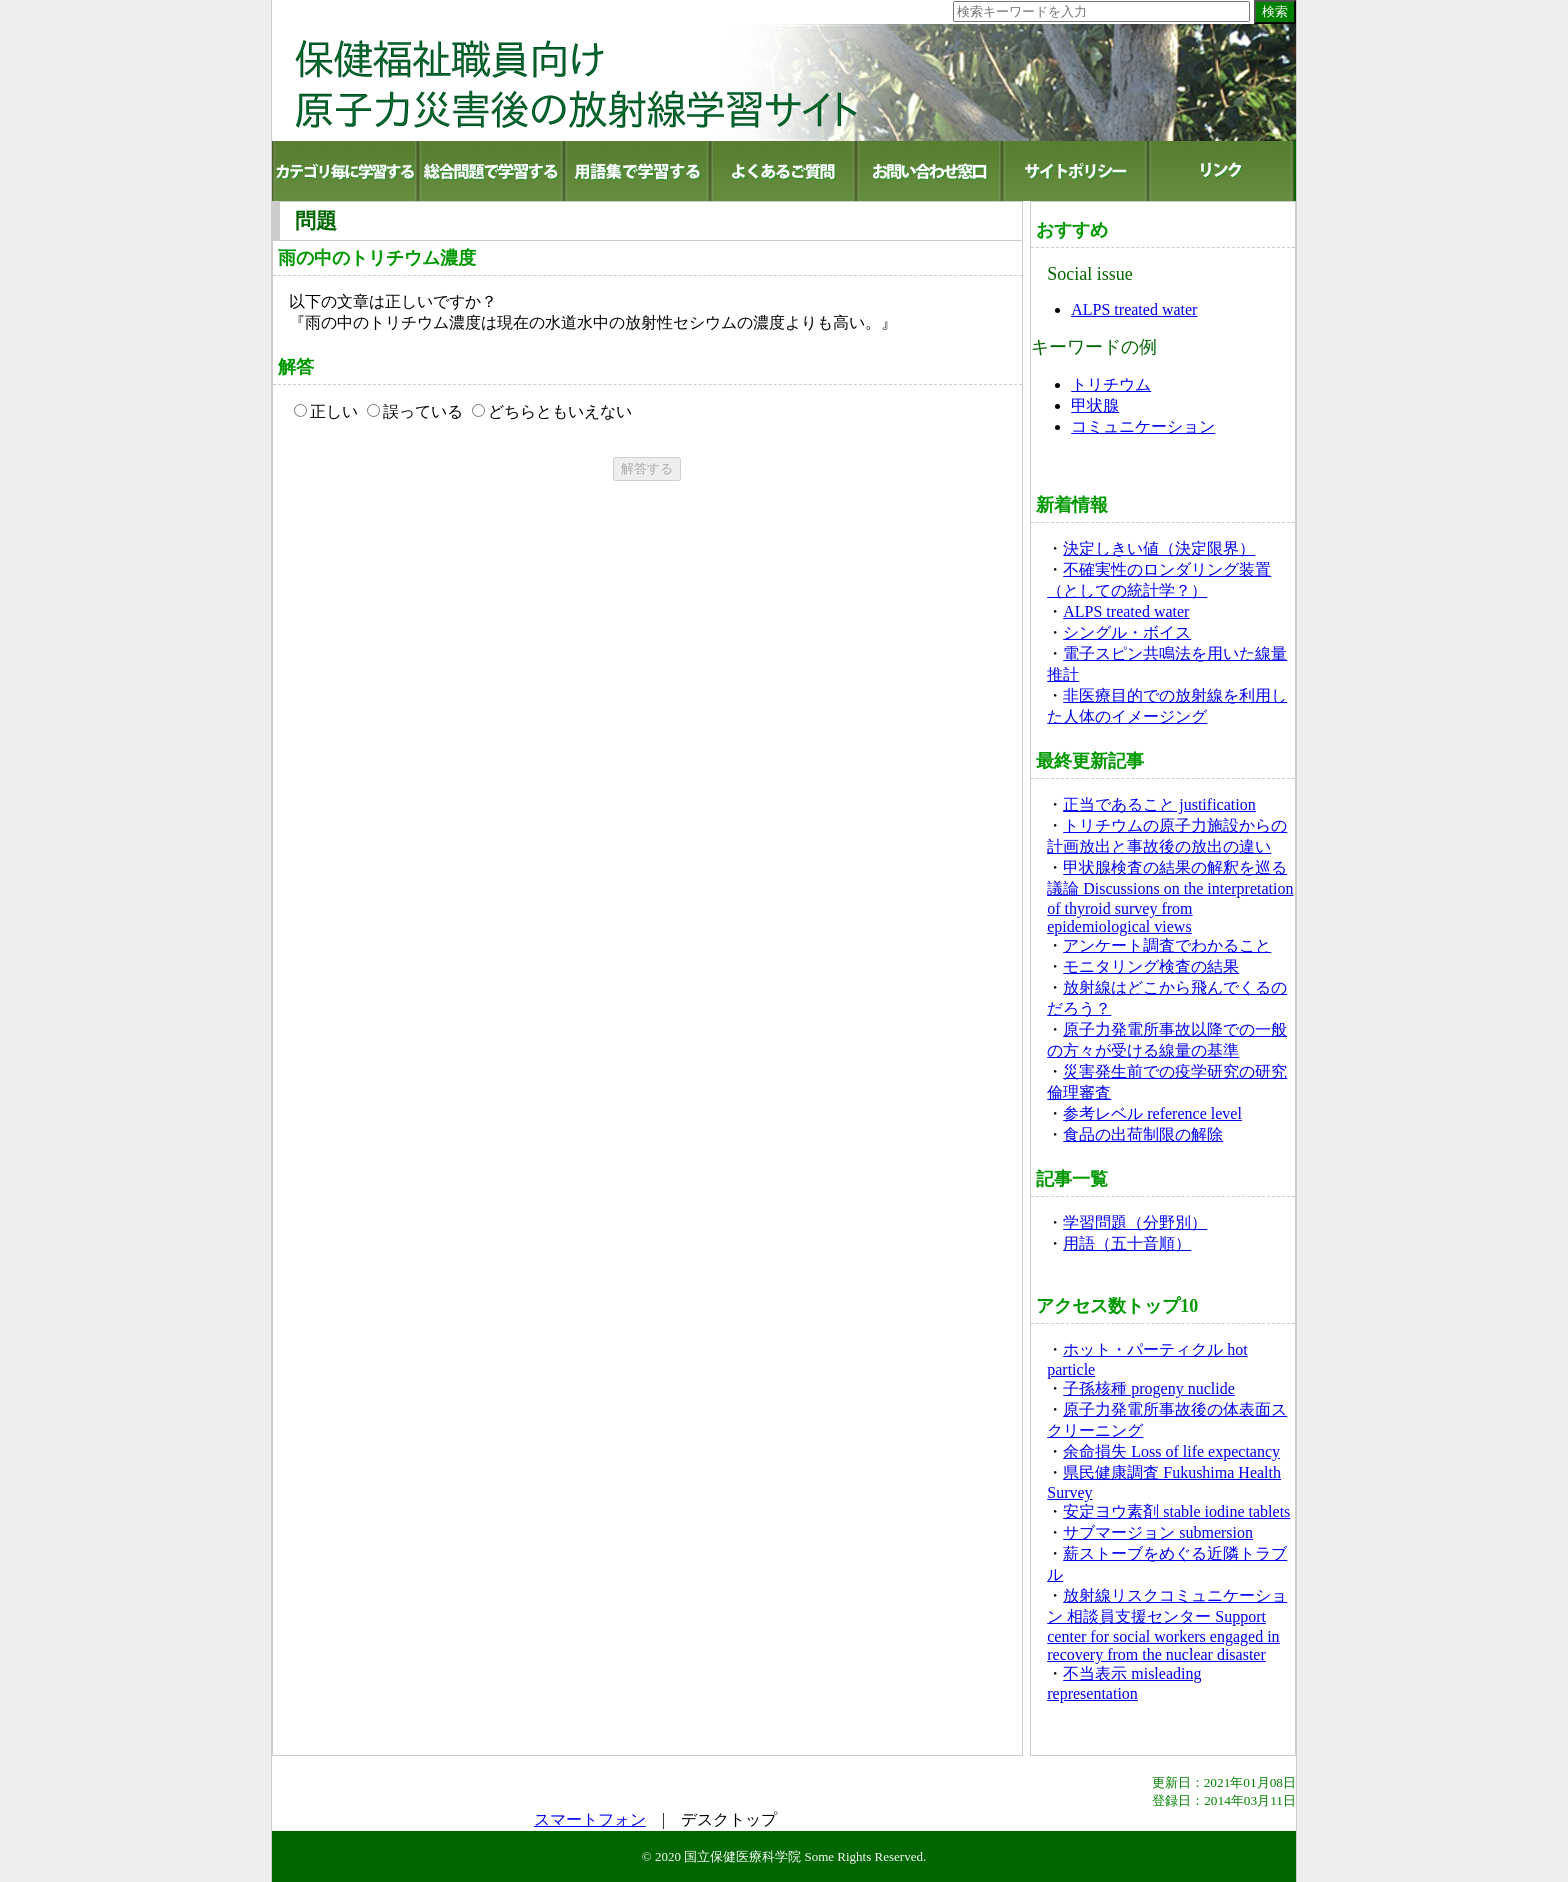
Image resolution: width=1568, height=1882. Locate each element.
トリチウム (1111, 384)
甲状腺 (1095, 405)
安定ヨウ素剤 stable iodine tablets (1176, 1511)
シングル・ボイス (1127, 632)
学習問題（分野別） (1135, 1222)
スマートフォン (590, 1819)
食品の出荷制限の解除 (1143, 1134)
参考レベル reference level (1152, 1113)
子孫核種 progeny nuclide (1149, 1388)
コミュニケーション (1143, 426)
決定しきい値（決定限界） (1159, 548)
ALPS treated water (1134, 309)
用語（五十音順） (1127, 1243)
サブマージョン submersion (1158, 1532)
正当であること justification (1159, 804)
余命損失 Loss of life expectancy (1171, 1451)
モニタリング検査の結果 (1151, 966)
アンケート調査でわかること (1167, 945)
